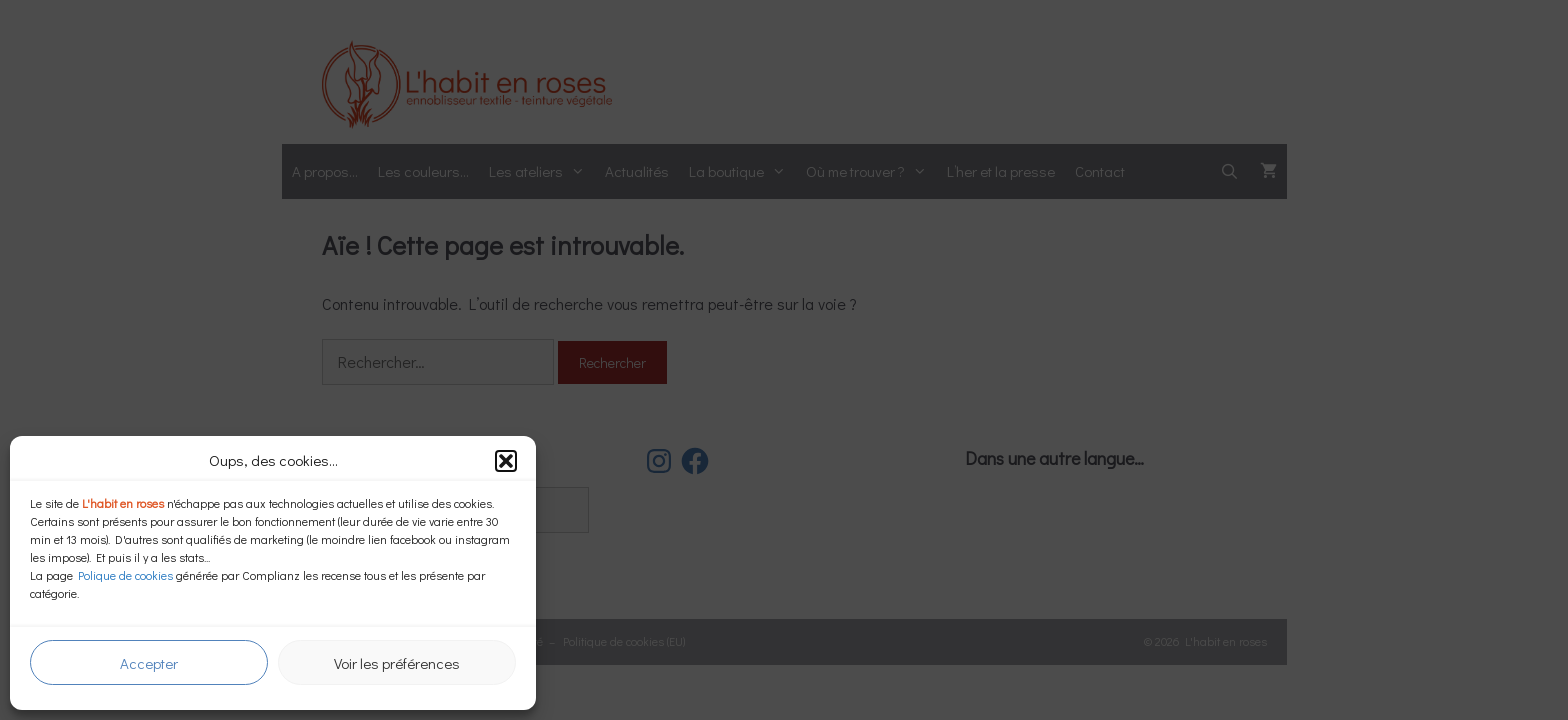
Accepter (149, 663)
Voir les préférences (397, 663)
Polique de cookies (125, 575)
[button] (506, 461)
